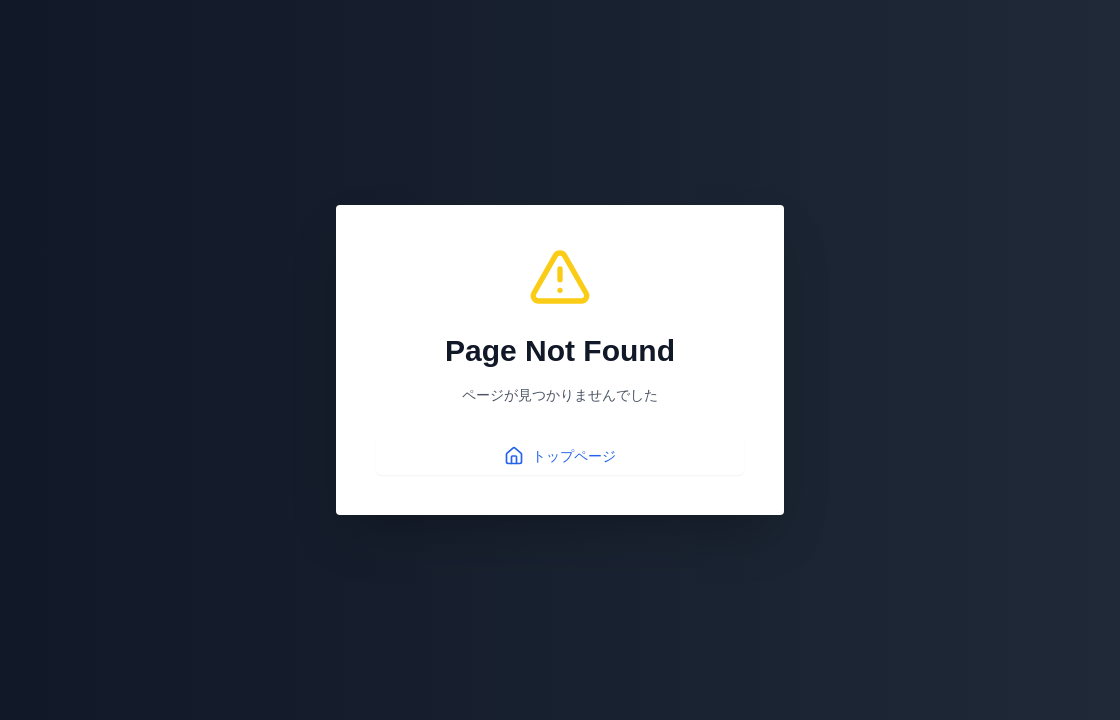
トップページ (560, 456)
